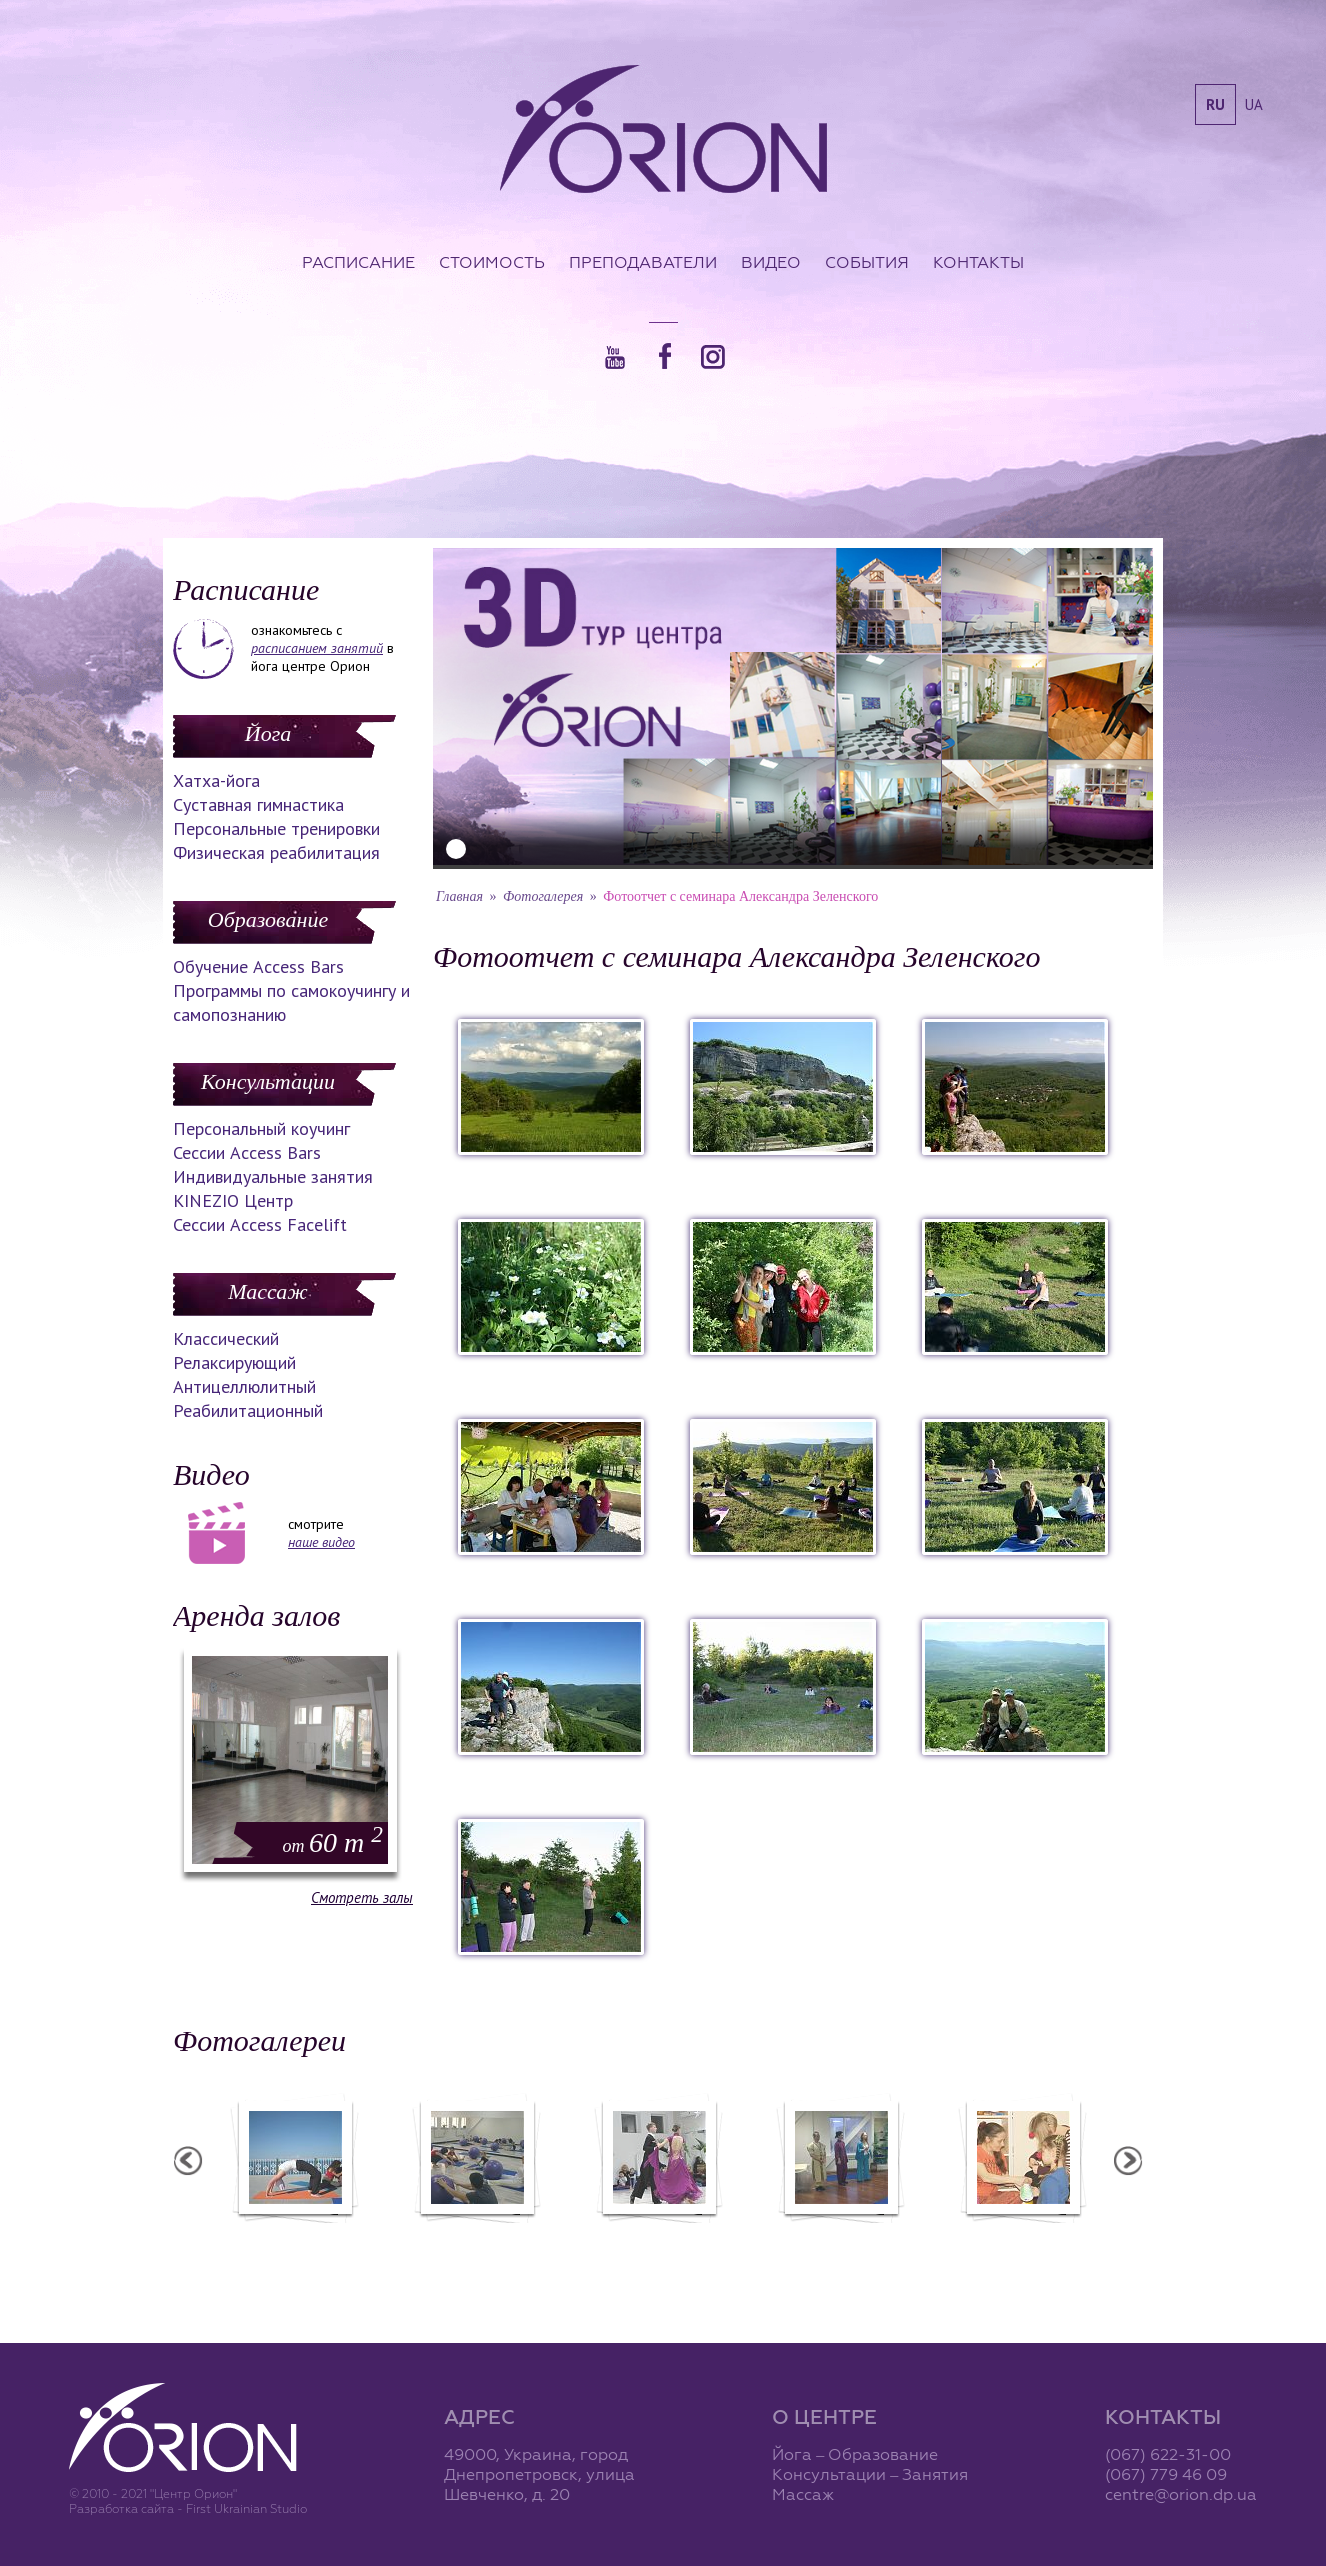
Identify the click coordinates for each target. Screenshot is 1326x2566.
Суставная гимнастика (258, 804)
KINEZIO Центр (233, 1200)
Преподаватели (643, 262)
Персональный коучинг (261, 1128)
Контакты (978, 262)
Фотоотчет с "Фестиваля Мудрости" (479, 2245)
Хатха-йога (216, 780)
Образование (268, 919)
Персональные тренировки (276, 828)
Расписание (358, 262)
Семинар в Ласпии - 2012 (298, 2236)
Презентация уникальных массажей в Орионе (844, 2245)
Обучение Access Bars (258, 966)
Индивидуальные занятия (273, 1176)
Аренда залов (256, 1615)
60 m (333, 1842)
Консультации (268, 1081)
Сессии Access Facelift (260, 1224)
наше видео (321, 1542)
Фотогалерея (543, 896)
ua (1254, 104)
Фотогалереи (259, 2040)
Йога (268, 733)
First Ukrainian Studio (246, 2508)
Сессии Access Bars (247, 1152)
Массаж (267, 1291)
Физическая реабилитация (276, 852)
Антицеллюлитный (244, 1386)
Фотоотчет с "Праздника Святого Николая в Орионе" (662, 2245)
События (867, 262)
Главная (459, 896)
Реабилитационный (248, 1410)
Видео (771, 262)
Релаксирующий (234, 1362)
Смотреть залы (362, 1897)
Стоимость (492, 262)
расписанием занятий (317, 648)
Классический (226, 1338)
